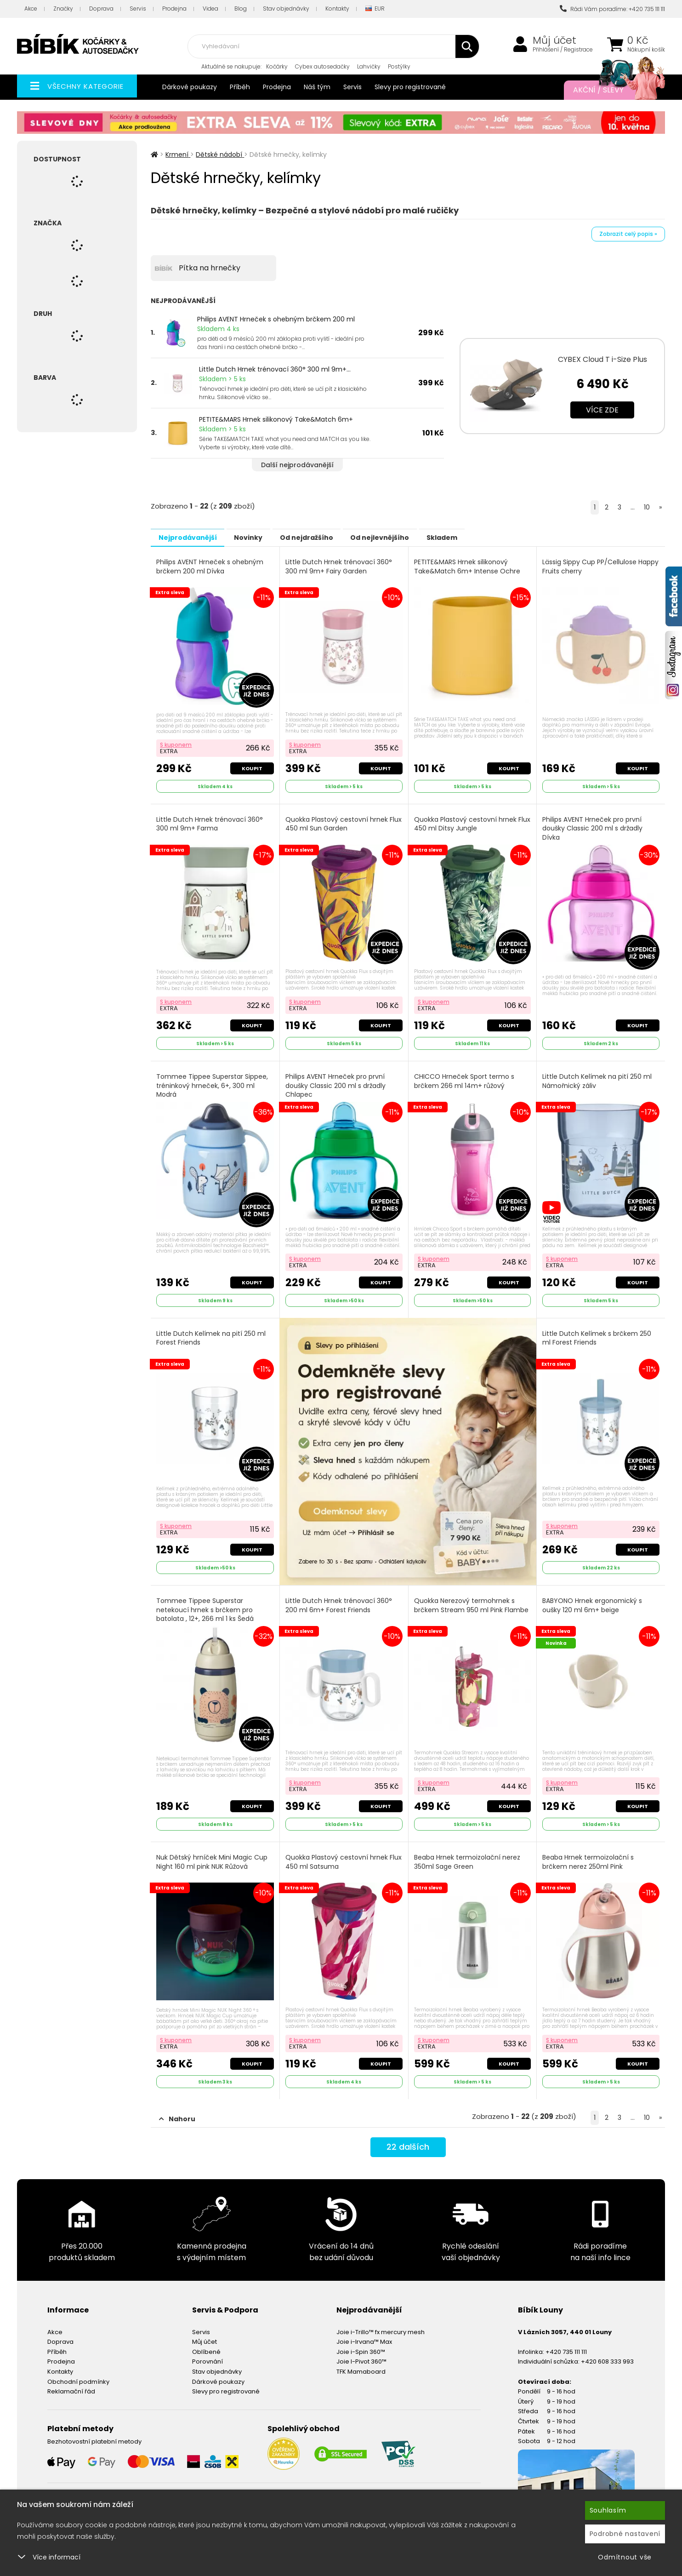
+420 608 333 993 (607, 2352)
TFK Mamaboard (361, 2362)
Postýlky (399, 66)
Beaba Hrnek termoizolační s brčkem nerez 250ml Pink (589, 1855)
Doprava (101, 8)
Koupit (251, 766)
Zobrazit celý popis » (628, 234)
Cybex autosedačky (322, 66)
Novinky (261, 537)
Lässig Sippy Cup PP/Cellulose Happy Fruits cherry (590, 566)
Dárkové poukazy (189, 87)
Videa (210, 8)
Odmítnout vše (625, 2557)
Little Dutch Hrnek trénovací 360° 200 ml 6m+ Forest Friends (339, 1600)
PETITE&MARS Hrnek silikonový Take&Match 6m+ (276, 419)
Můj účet (554, 40)
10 (647, 507)
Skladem (481, 537)
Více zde (602, 410)
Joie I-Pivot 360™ (361, 2352)
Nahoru (177, 2109)
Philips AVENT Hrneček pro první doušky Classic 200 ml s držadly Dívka (593, 826)
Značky (63, 8)
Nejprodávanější (192, 537)
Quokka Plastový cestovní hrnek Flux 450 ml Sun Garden (337, 822)
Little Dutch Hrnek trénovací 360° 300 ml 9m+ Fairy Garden (339, 566)
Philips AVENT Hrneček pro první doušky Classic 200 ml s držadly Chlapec (336, 1081)
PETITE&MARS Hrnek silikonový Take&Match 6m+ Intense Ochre (468, 566)
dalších (408, 2139)
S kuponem (177, 742)
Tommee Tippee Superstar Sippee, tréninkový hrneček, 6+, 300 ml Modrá (213, 1081)
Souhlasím (608, 2510)
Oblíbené (206, 2342)
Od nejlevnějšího (410, 537)
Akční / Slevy (610, 90)
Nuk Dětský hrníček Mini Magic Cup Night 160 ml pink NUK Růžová (212, 1855)
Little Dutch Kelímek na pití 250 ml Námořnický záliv (598, 1077)
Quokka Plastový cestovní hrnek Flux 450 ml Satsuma (337, 1855)
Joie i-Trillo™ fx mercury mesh (380, 2322)
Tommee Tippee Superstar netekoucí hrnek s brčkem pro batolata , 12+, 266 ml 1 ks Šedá (206, 1604)
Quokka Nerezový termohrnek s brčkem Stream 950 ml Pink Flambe (472, 1600)
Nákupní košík (646, 49)
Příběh (240, 87)
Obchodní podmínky (78, 2372)
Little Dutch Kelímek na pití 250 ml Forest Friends (212, 1332)
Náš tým (317, 87)
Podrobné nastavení (625, 2533)
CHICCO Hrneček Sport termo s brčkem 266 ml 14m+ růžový (465, 1077)
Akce (30, 8)
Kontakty (337, 8)
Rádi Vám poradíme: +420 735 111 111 (612, 9)
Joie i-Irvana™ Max (364, 2332)
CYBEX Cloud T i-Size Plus (602, 359)
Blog (240, 8)
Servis (138, 8)
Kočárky (277, 66)
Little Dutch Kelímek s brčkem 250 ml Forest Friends (597, 1332)
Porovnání (207, 2352)
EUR (375, 9)
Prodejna (174, 8)
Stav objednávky (286, 8)
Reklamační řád (71, 2382)
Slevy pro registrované (410, 87)
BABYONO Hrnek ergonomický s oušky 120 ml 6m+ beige (593, 1600)
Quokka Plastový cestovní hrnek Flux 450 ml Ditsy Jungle (466, 822)
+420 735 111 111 (566, 2342)
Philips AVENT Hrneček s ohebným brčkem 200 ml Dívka (210, 566)
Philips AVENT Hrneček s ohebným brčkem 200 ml (276, 319)
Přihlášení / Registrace (563, 49)
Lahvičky (369, 66)
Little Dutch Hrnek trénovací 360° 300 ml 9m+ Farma (210, 822)
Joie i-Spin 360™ (360, 2342)
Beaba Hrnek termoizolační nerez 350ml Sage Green (468, 1855)
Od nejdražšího (328, 537)
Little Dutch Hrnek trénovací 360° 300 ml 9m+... (275, 369)
